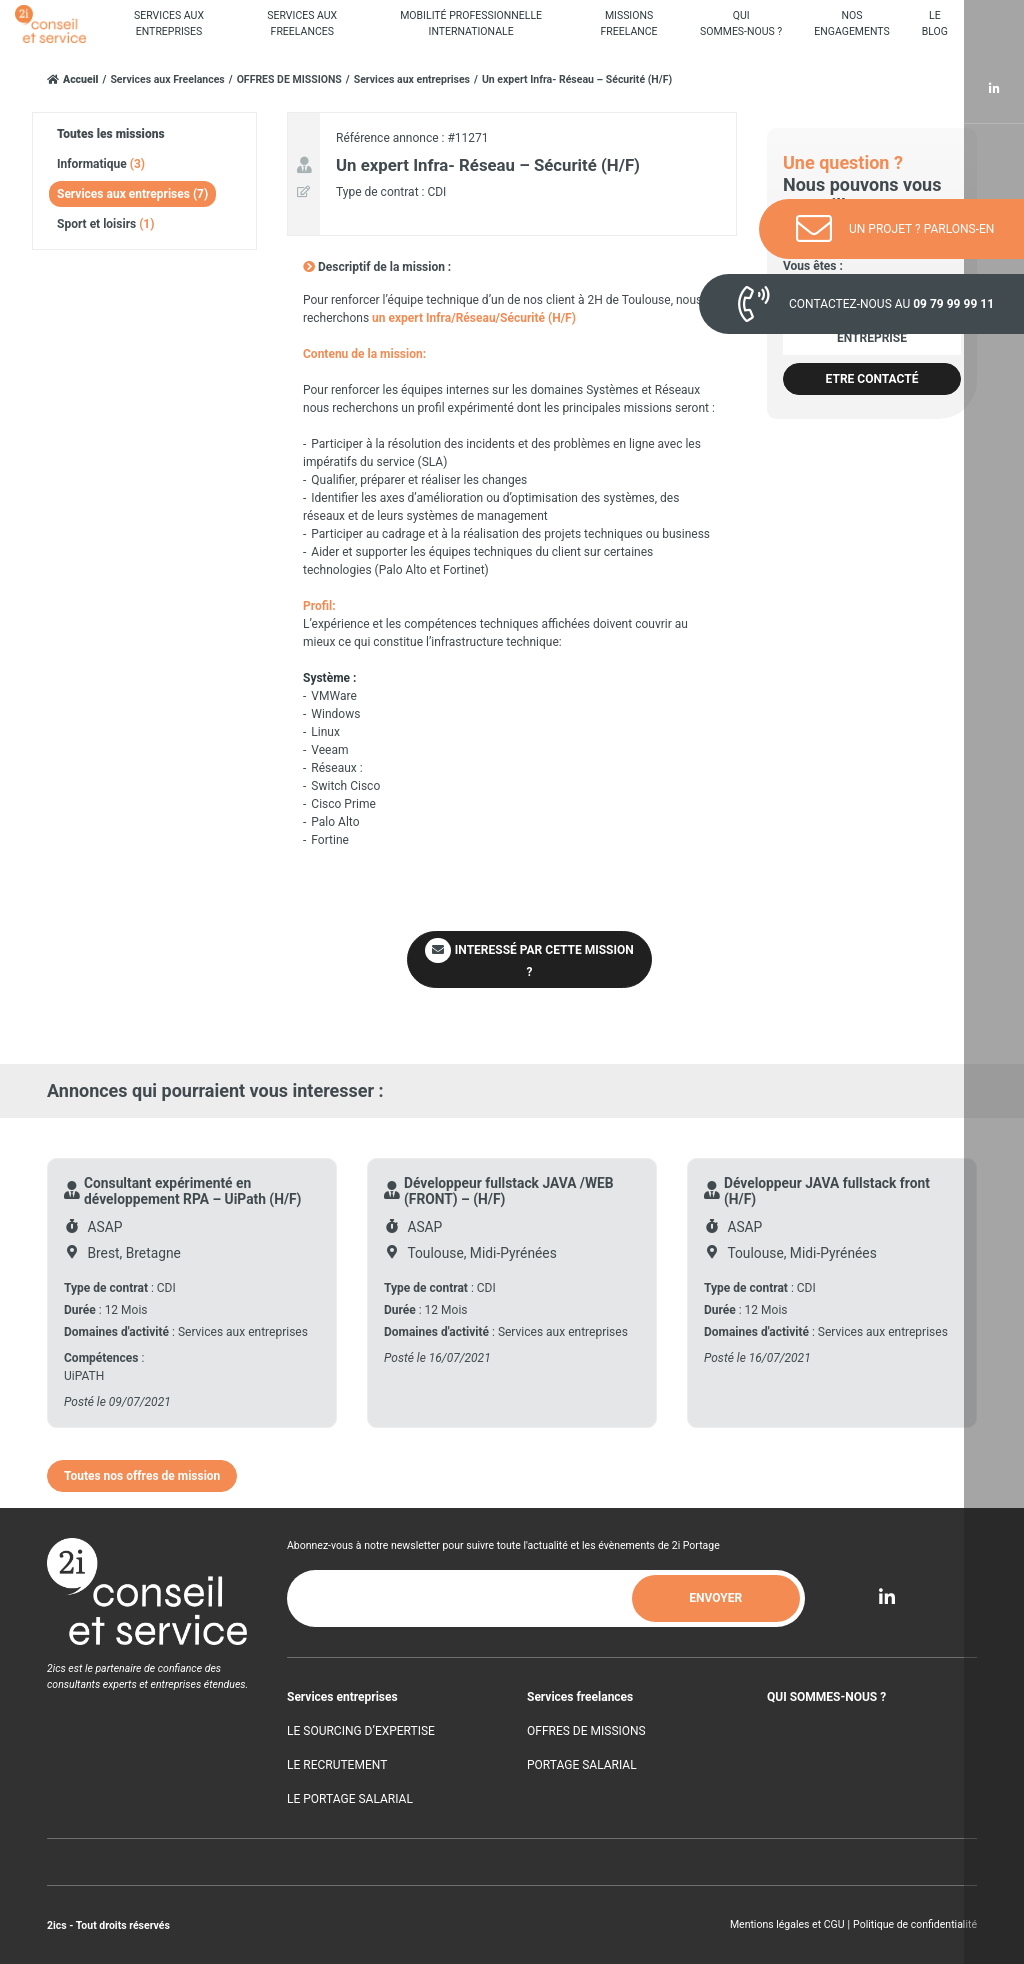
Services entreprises (342, 1697)
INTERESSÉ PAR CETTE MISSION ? (529, 959)
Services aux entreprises (412, 79)
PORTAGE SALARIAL (582, 1765)
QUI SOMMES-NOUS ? (826, 1697)
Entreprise (872, 338)
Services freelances (580, 1697)
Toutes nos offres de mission (142, 1476)
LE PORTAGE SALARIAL (350, 1799)
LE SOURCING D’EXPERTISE (361, 1731)
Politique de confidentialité (915, 1924)
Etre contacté (872, 379)
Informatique (101, 164)
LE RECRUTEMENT (337, 1765)
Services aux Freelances (167, 79)
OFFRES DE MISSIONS (289, 79)
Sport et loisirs (105, 224)
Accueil (81, 80)
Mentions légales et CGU (787, 1924)
